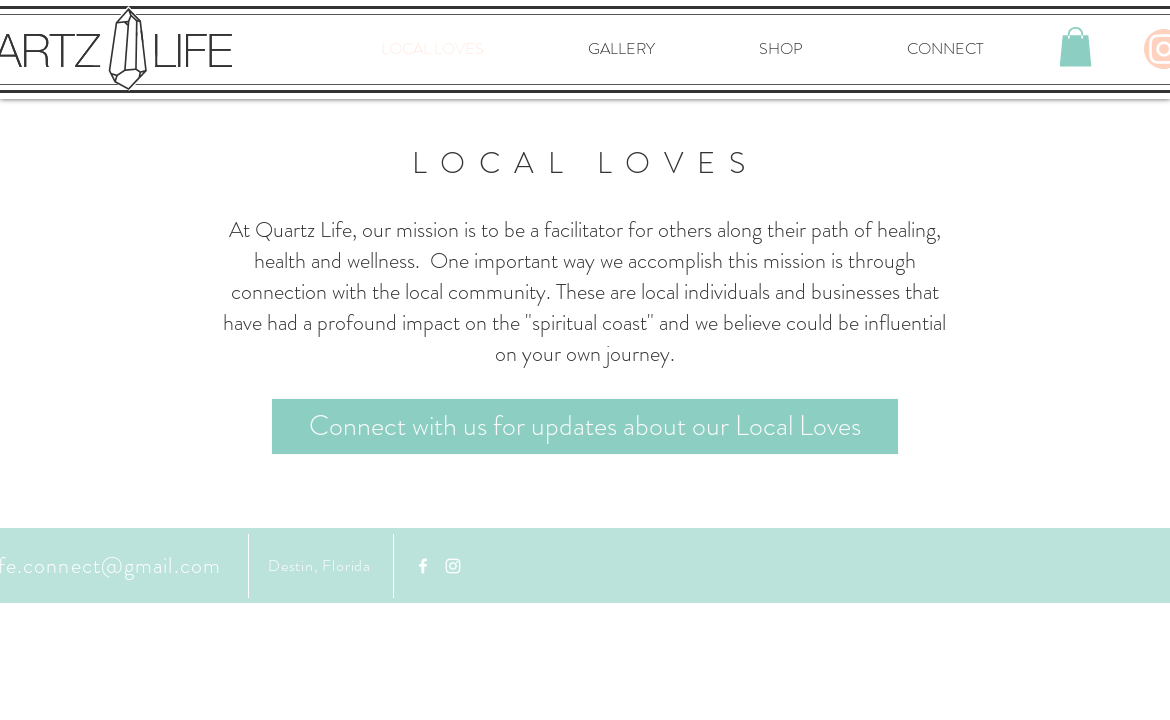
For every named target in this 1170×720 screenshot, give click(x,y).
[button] (1075, 46)
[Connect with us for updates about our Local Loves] (585, 426)
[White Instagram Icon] (453, 566)
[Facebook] (423, 566)
